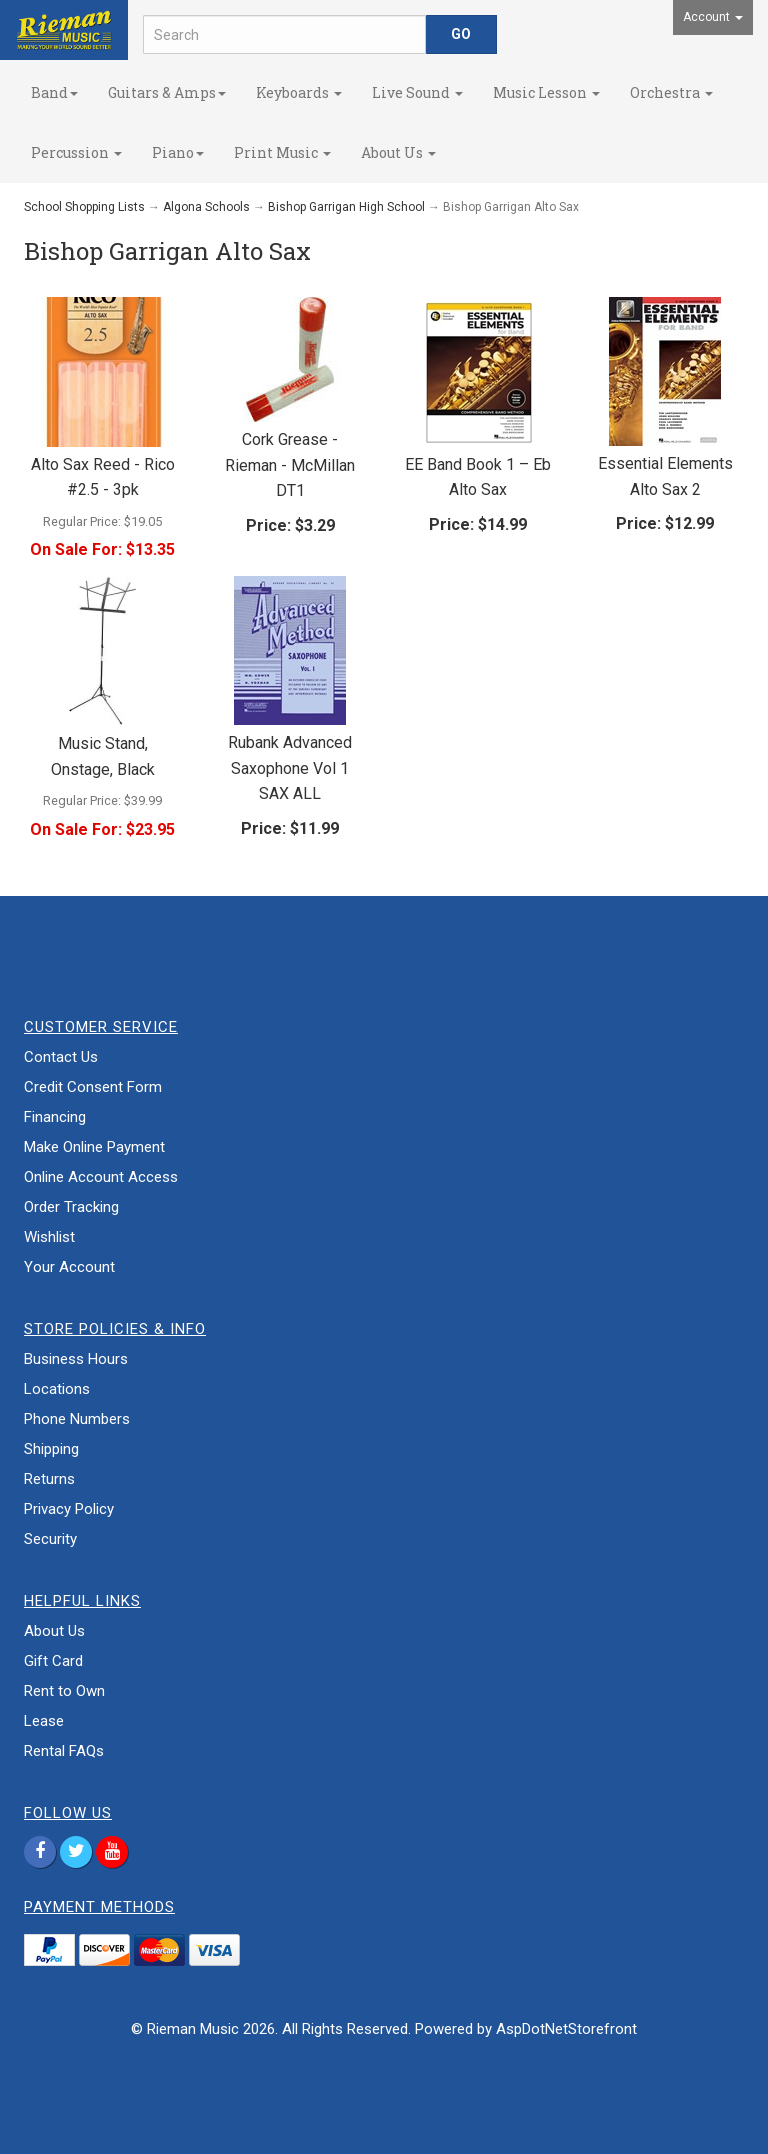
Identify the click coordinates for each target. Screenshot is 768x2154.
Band (54, 92)
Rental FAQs (64, 1751)
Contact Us (61, 1057)
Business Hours (76, 1359)
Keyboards (299, 92)
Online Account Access (101, 1177)
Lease (44, 1721)
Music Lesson (546, 92)
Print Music (282, 152)
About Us (398, 152)
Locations (57, 1389)
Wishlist (49, 1237)
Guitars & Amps (167, 92)
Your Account (69, 1267)
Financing (55, 1117)
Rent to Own (64, 1691)
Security (50, 1539)
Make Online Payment (94, 1147)
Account (713, 17)
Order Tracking (71, 1207)
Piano (178, 152)
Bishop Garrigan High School (346, 207)
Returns (49, 1479)
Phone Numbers (77, 1419)
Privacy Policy (69, 1509)
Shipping (51, 1449)
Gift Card (53, 1661)
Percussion (76, 152)
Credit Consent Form (93, 1087)
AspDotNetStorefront (566, 2029)
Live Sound (417, 92)
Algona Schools (206, 207)
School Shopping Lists (84, 207)
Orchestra (671, 92)
